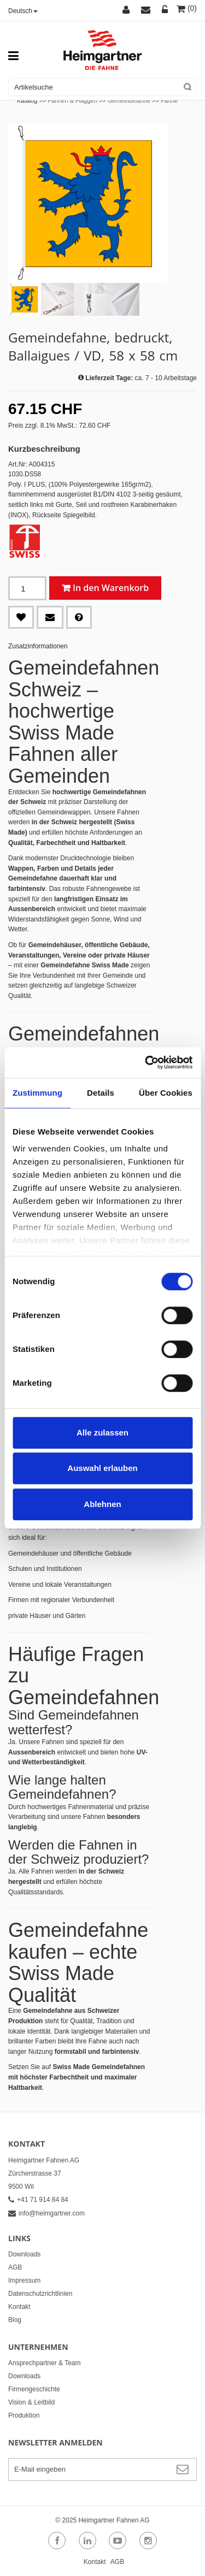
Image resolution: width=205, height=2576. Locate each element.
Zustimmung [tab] (37, 1092)
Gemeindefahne (129, 100)
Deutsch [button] (23, 11)
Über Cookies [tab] (165, 1092)
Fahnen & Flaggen (72, 100)
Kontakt (19, 2307)
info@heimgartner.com (46, 2213)
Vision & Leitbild (31, 2402)
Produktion (23, 2415)
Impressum (24, 2280)
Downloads (24, 2254)
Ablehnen (102, 1504)
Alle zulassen (102, 1432)
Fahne (169, 100)
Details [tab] (100, 1092)
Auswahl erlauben (102, 1468)
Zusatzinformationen (38, 646)
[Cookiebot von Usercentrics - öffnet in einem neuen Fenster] (145, 1062)
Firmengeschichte (34, 2389)
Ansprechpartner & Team (44, 2363)
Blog (14, 2320)
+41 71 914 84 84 (38, 2199)
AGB (15, 2267)
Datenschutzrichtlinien (40, 2293)
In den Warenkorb (111, 588)
